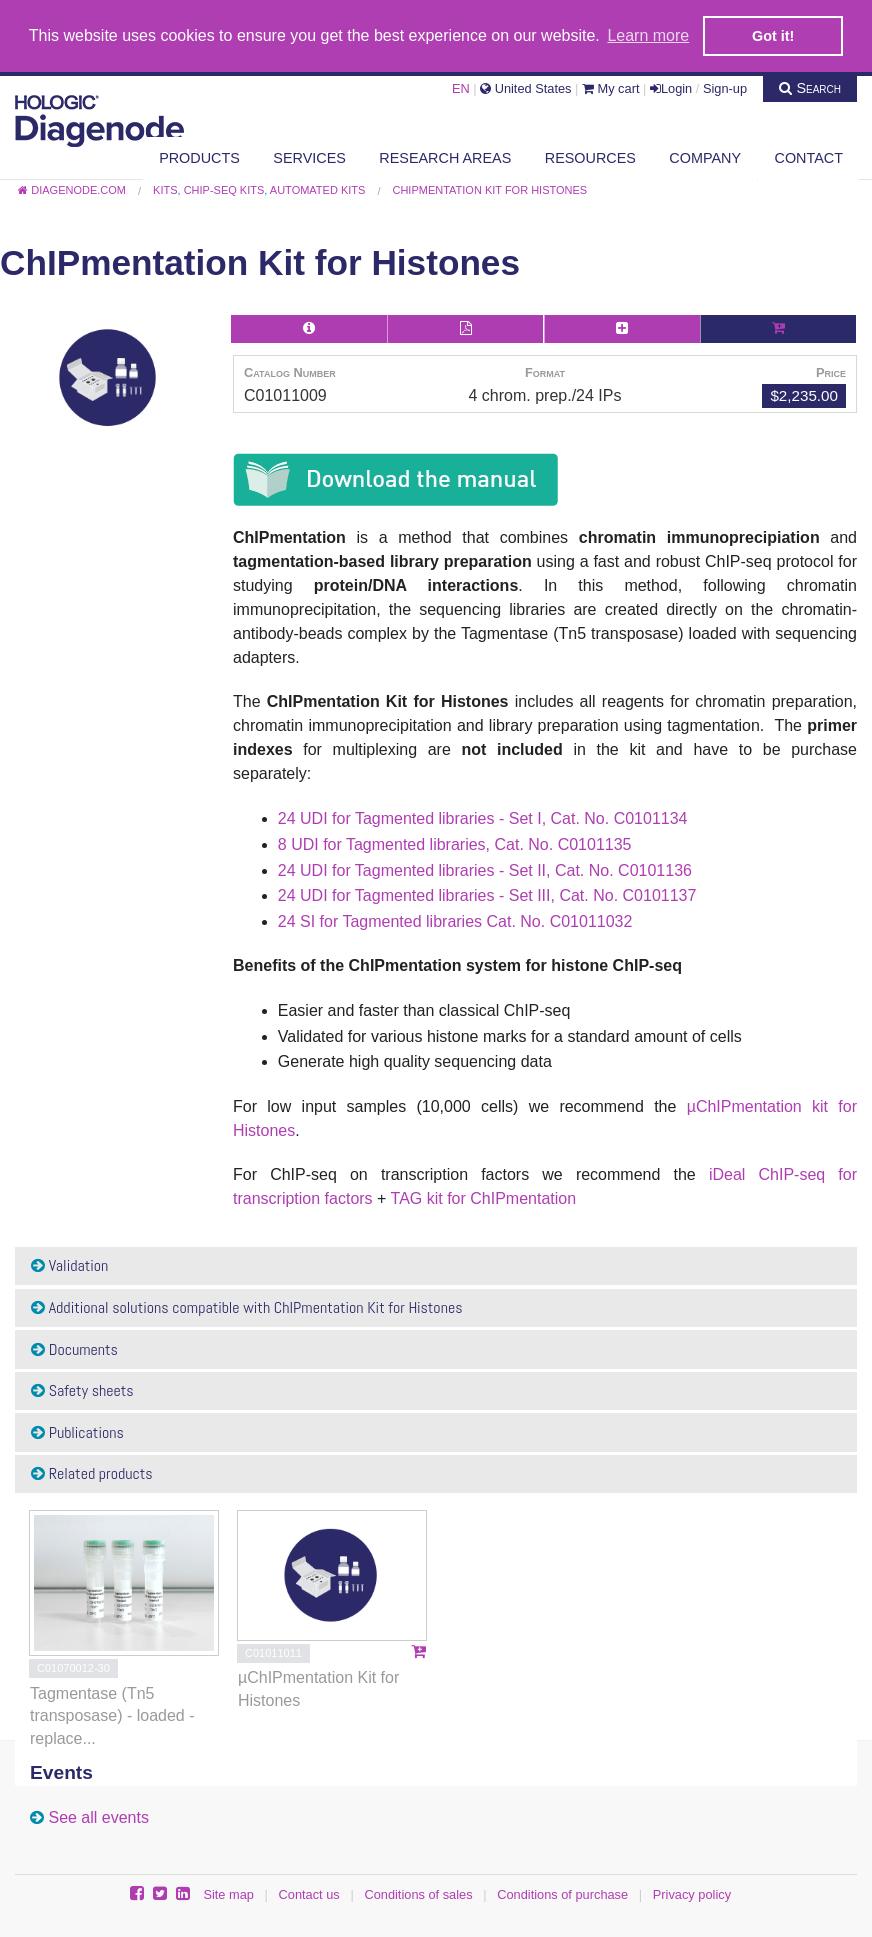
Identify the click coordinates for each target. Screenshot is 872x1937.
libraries (458, 844)
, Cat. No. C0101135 (559, 844)
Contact (809, 158)
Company (705, 158)
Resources (590, 158)
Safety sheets (82, 1390)
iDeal (727, 1174)
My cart (611, 88)
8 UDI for (312, 844)
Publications (77, 1432)
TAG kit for (431, 1198)
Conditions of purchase (562, 1894)
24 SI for (310, 921)
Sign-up (725, 88)
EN (461, 88)
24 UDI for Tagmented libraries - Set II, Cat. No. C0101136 (485, 870)
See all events (98, 1817)
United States (525, 88)
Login (671, 88)
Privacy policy (692, 1894)
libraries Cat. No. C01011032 (527, 921)
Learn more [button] (648, 35)
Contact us (309, 1894)
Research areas (445, 158)
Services (309, 158)
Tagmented (394, 818)
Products (199, 158)
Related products (92, 1473)
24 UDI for (316, 818)
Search (810, 88)
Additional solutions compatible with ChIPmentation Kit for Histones (247, 1307)
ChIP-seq (792, 1174)
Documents (74, 1349)
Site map (228, 1894)
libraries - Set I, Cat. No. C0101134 (560, 818)
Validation (69, 1265)
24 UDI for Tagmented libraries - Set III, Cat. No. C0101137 (487, 895)
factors (349, 1198)
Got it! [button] (773, 36)
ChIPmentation (523, 1198)
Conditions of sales (418, 1894)
